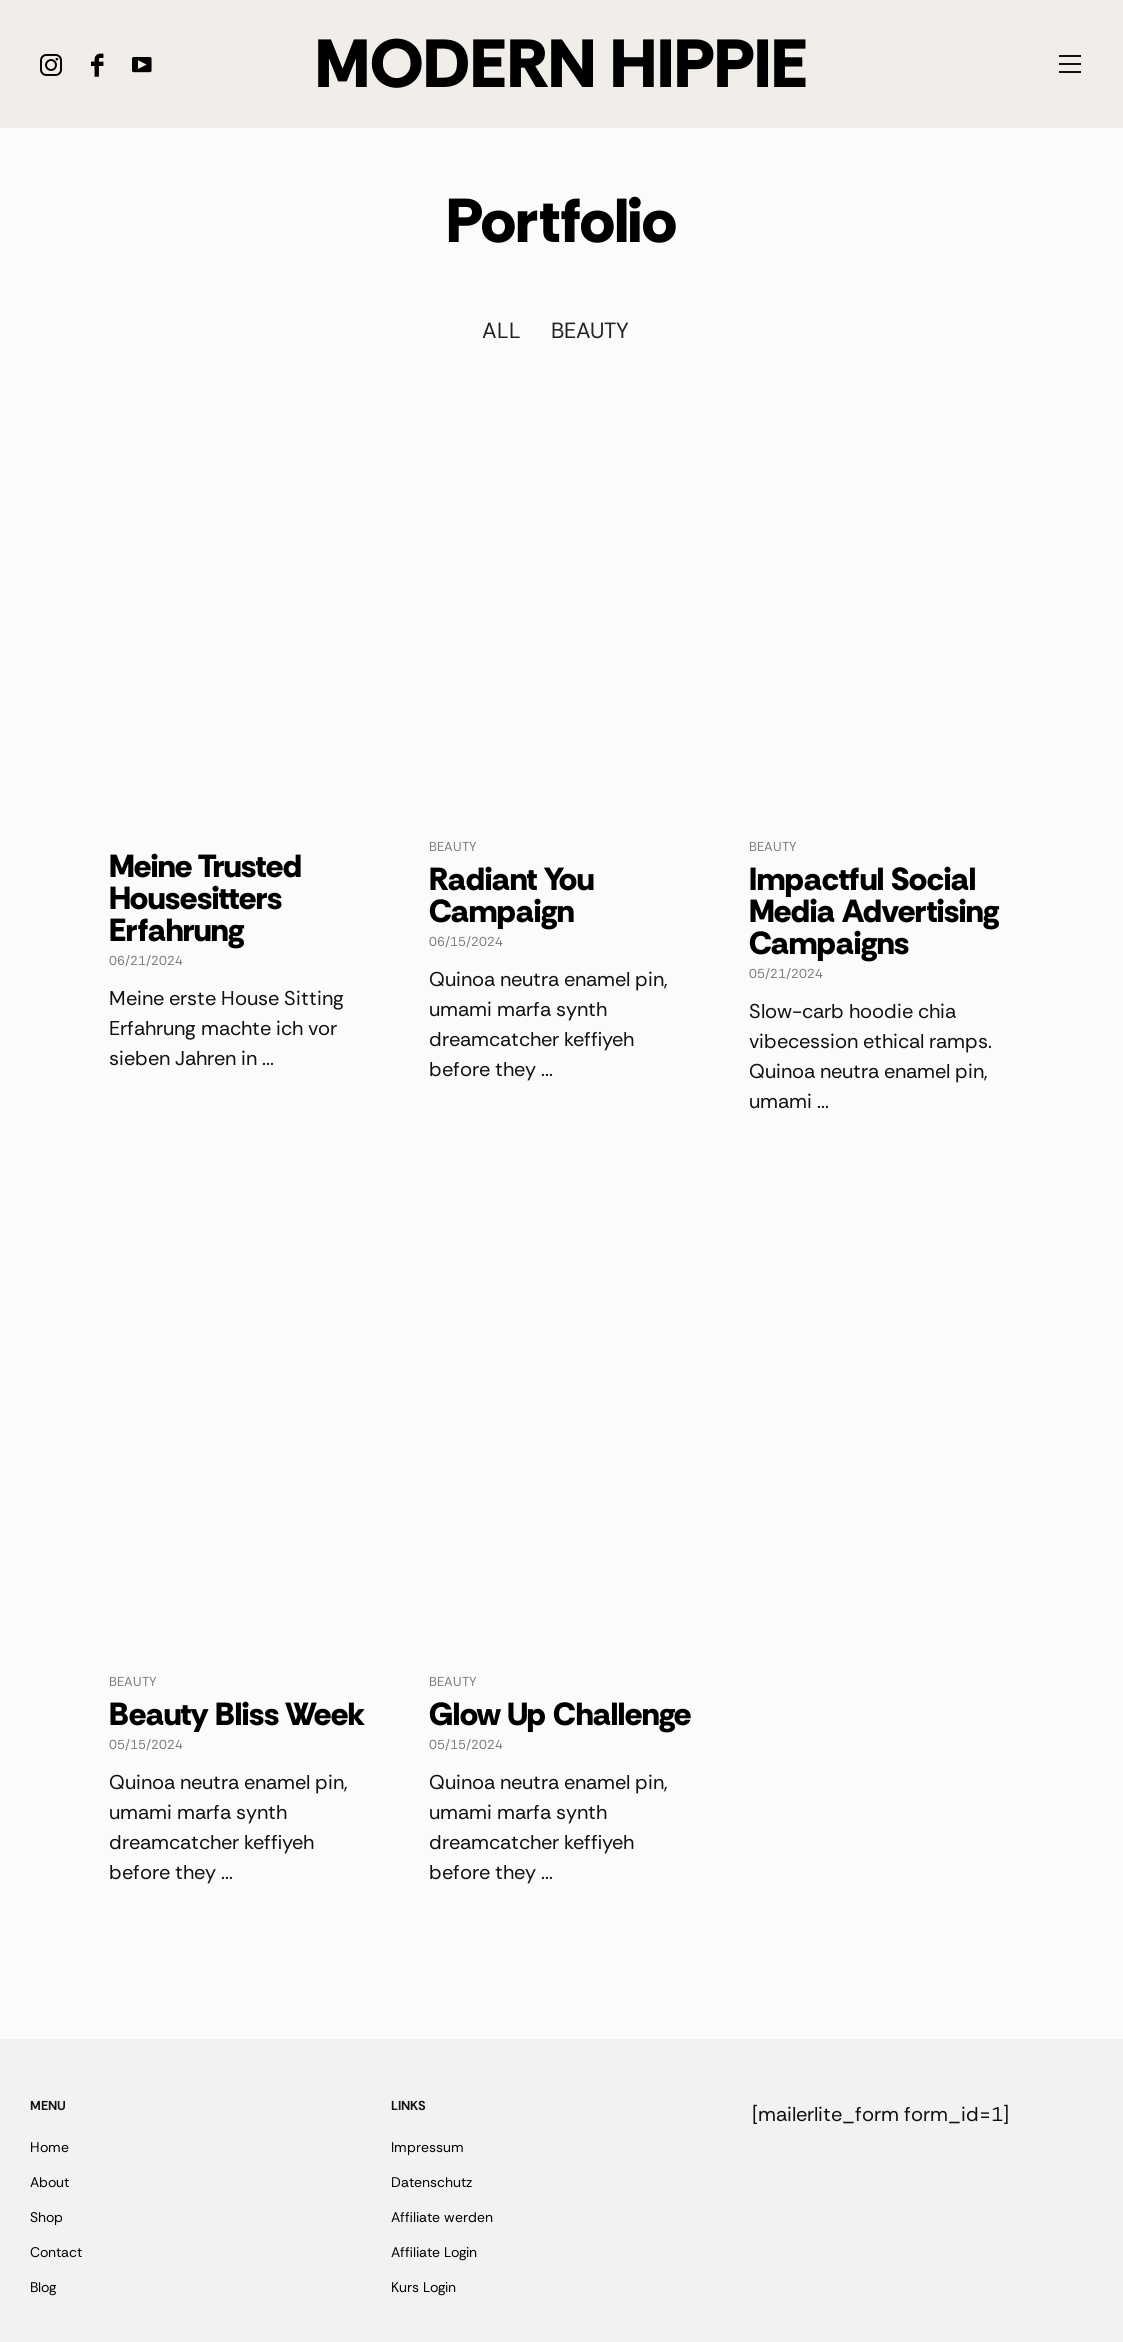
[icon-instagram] (51, 64)
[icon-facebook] (96, 64)
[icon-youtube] (141, 64)
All (501, 330)
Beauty (590, 330)
